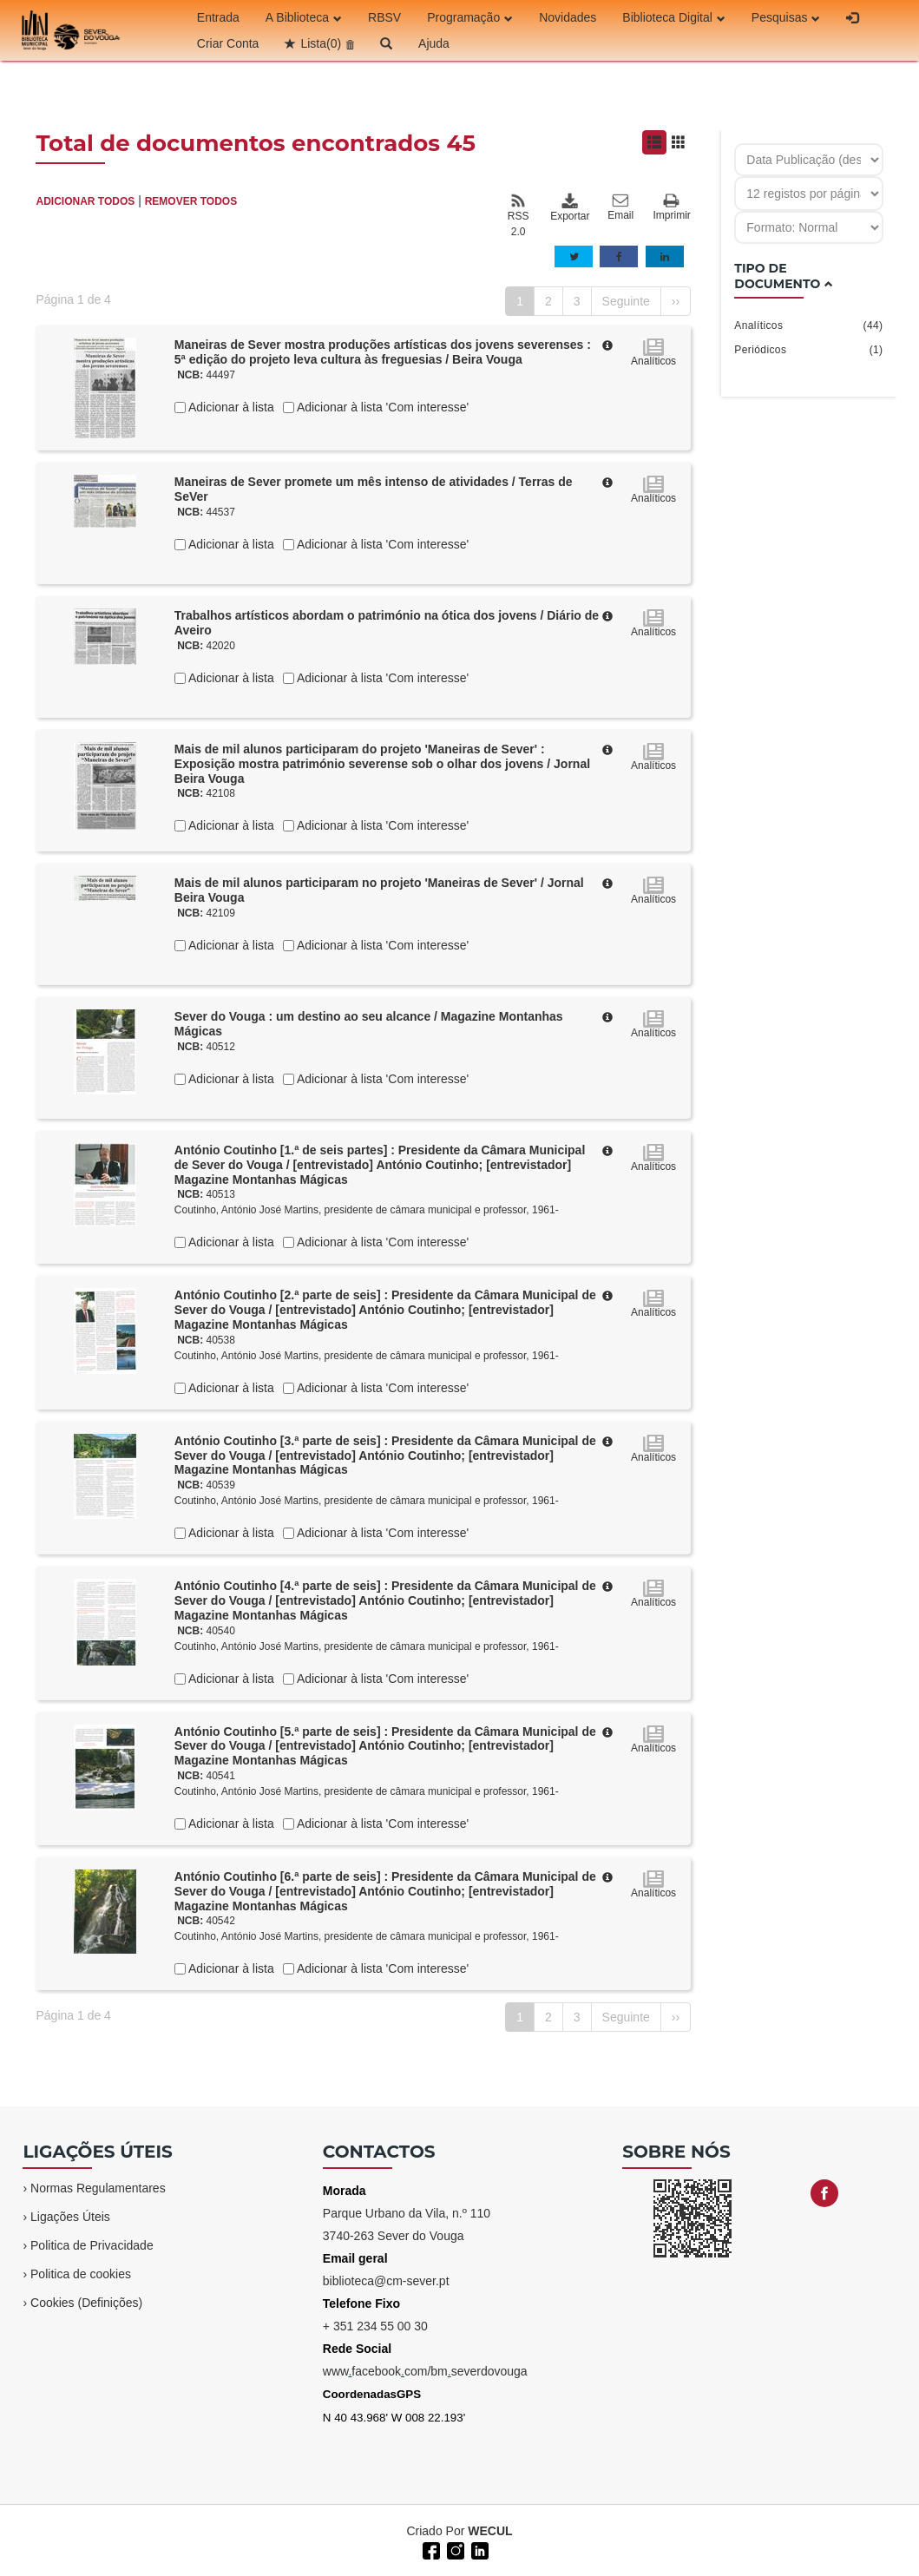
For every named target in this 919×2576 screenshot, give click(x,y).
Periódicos (808, 350)
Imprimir (672, 208)
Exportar (569, 207)
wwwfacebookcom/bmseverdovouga (425, 2371)
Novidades (567, 17)
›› (675, 301)
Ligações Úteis (70, 2217)
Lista (320, 43)
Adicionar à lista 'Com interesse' (381, 407)
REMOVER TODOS (191, 201)
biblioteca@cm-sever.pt (386, 2281)
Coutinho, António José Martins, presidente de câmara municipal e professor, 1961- (366, 1210)
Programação (470, 17)
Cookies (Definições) (86, 2303)
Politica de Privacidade (92, 2245)
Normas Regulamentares (98, 2188)
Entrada (218, 17)
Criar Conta (228, 43)
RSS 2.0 (518, 215)
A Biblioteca (304, 17)
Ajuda (434, 43)
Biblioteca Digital (673, 17)
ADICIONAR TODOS (85, 201)
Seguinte (626, 301)
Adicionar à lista (230, 407)
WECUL (490, 2531)
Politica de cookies (80, 2274)
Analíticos (808, 325)
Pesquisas (786, 17)
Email (620, 207)
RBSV (384, 17)
